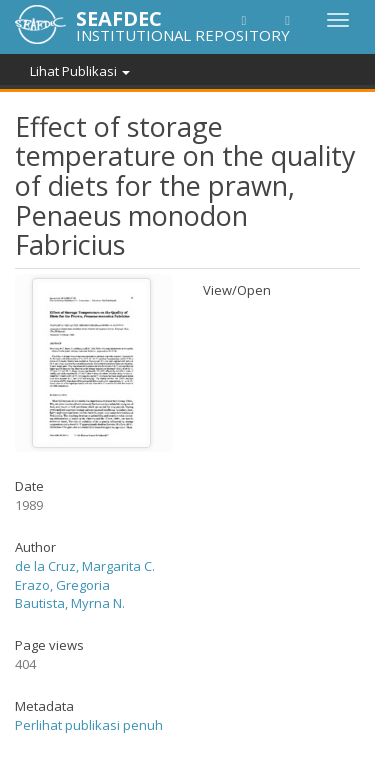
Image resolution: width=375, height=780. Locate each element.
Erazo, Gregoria (62, 585)
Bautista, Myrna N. (70, 603)
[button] (244, 19)
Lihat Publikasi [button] (80, 71)
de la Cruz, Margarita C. (85, 566)
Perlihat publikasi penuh (89, 725)
